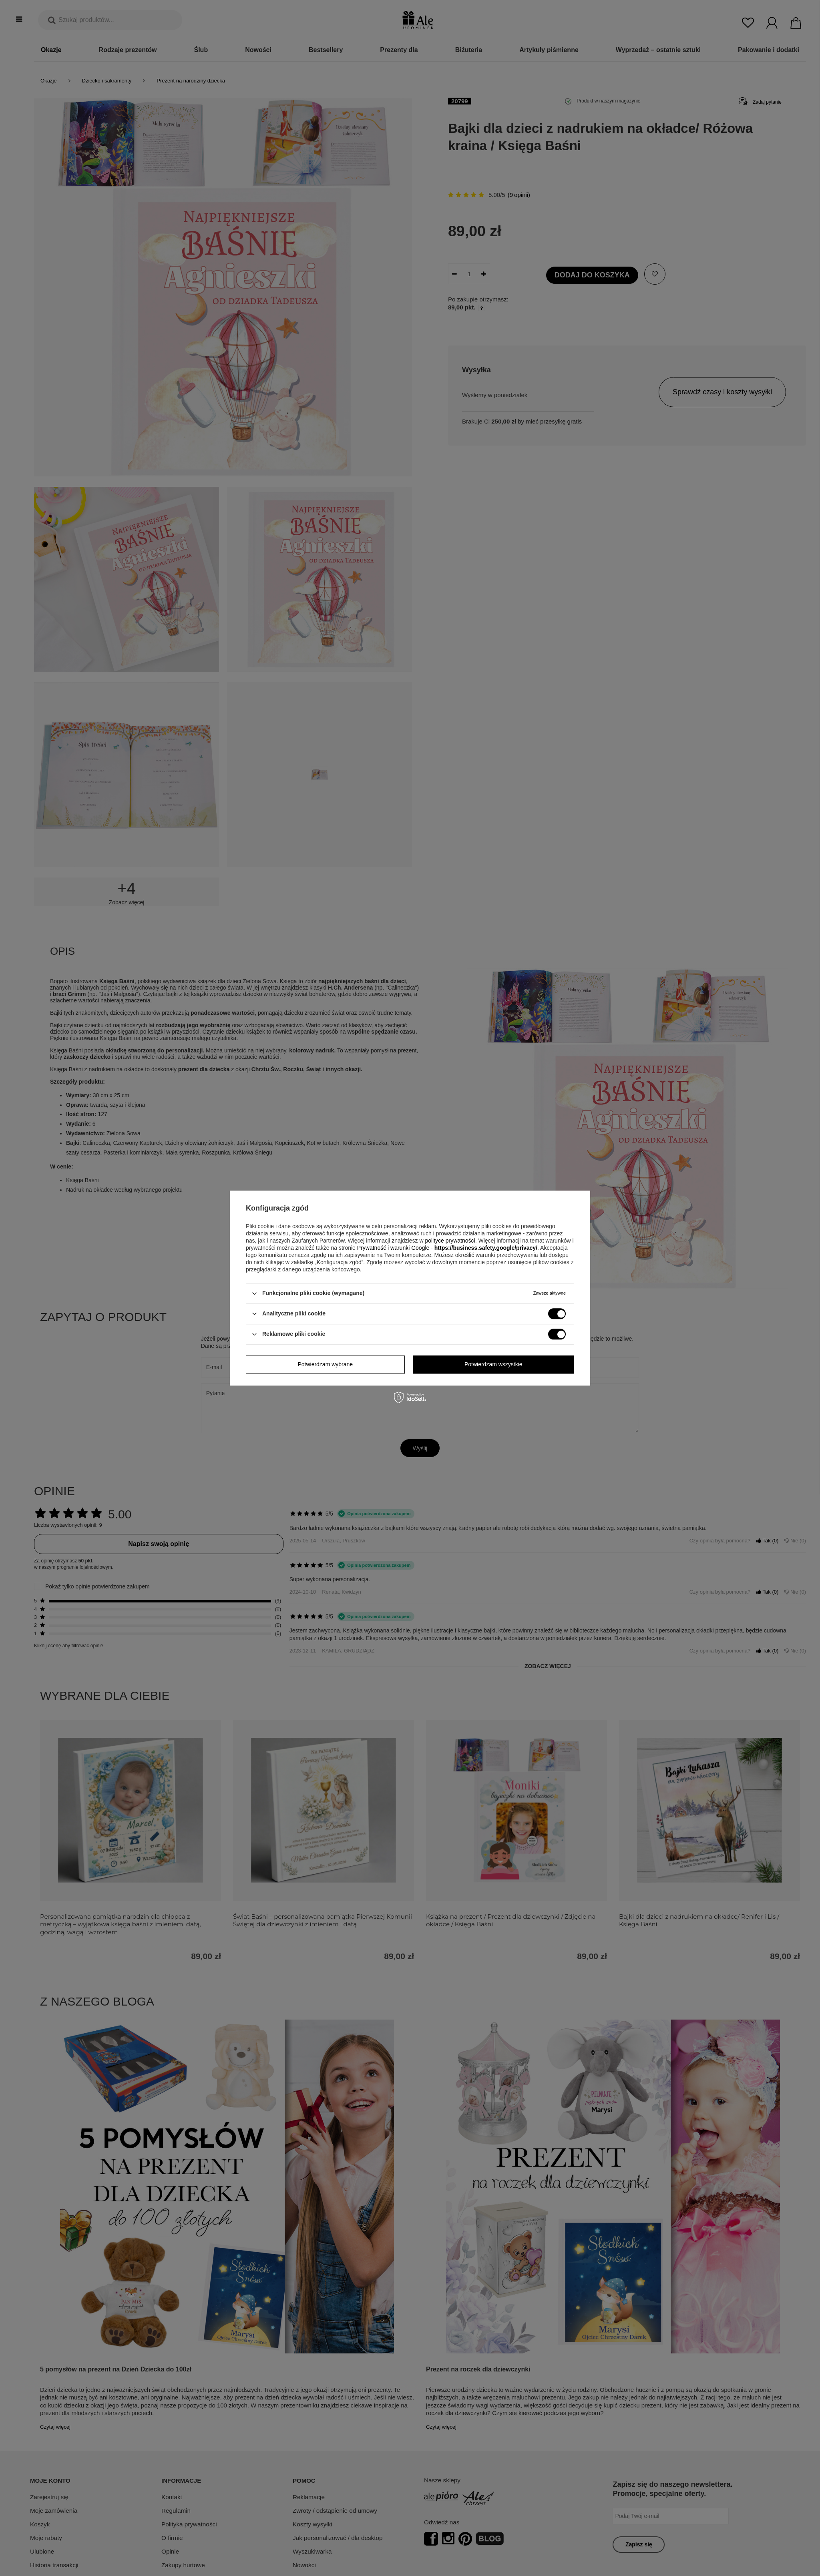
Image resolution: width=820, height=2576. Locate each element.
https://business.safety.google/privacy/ (485, 1248)
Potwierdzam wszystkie (493, 1364)
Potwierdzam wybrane (325, 1364)
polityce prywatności (450, 1240)
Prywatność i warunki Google (393, 1248)
